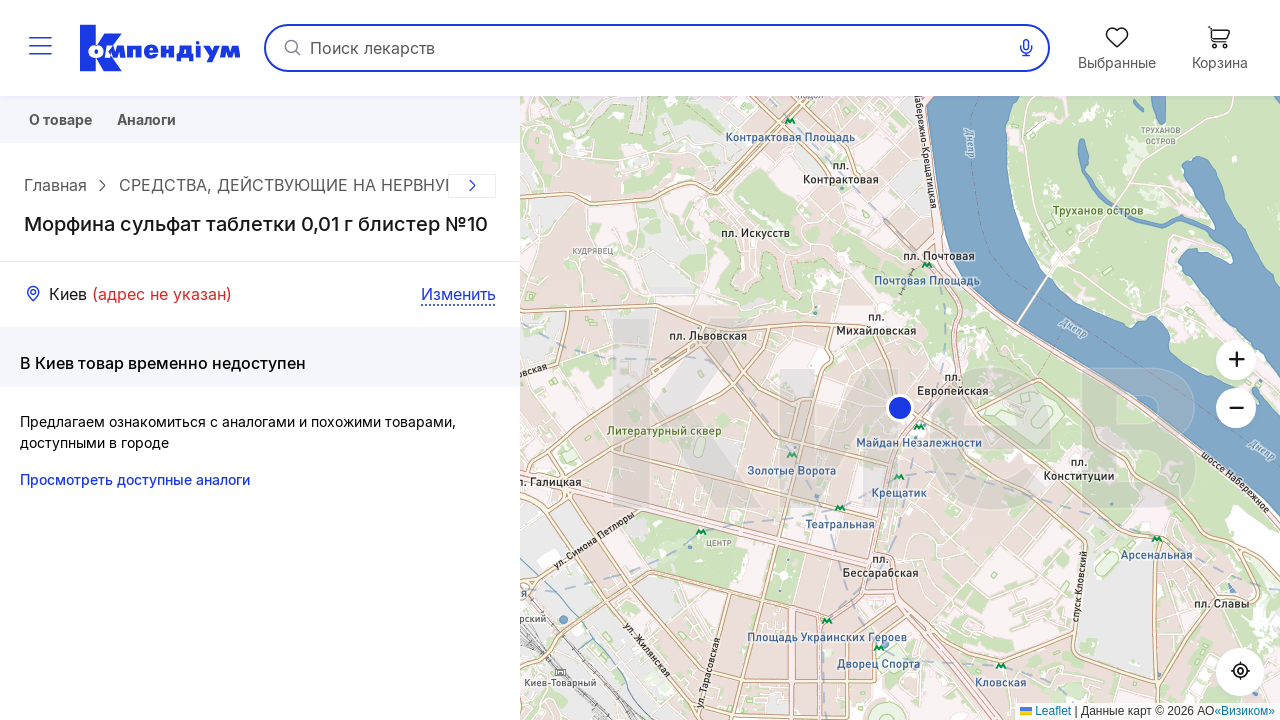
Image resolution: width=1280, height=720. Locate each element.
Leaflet (1045, 711)
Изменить (458, 301)
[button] (900, 408)
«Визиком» (1244, 711)
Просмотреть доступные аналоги (135, 486)
